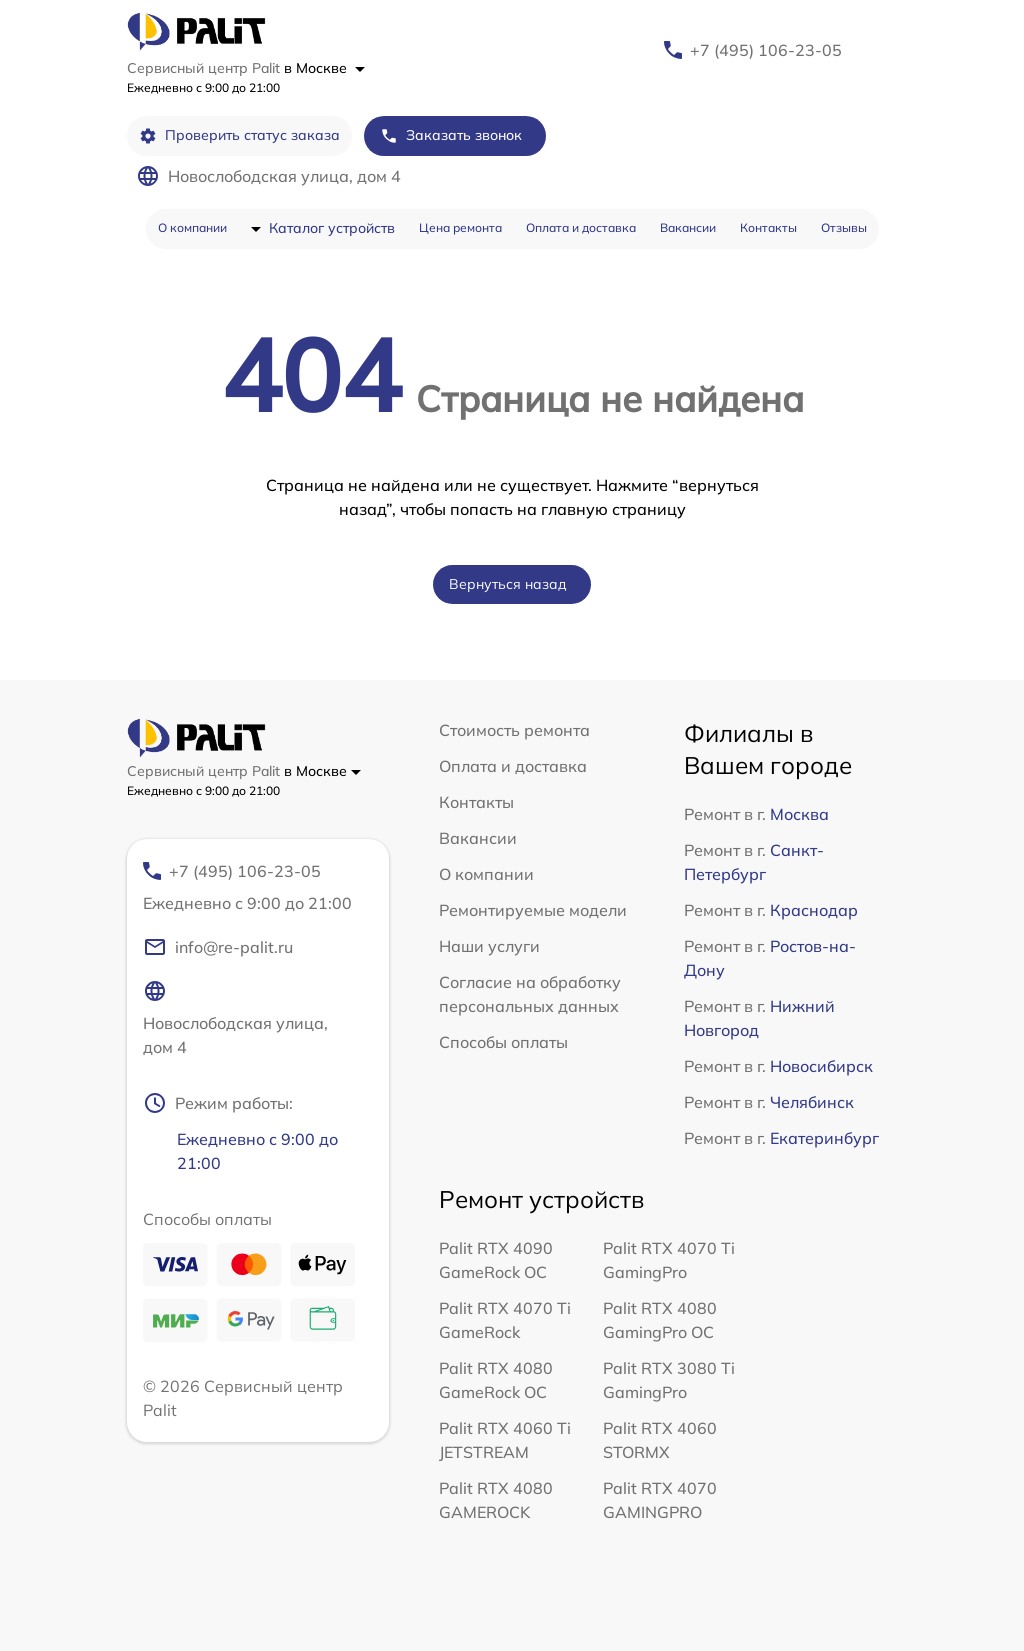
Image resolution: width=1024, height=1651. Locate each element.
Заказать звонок (451, 135)
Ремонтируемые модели (533, 910)
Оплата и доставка (581, 227)
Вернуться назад (508, 584)
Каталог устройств (332, 228)
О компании (192, 227)
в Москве (324, 68)
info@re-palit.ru (218, 947)
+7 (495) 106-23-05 (766, 50)
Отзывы (844, 227)
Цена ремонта (460, 227)
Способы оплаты (503, 1042)
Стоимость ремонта (514, 730)
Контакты (768, 227)
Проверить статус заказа (239, 135)
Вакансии (688, 227)
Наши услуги (489, 946)
